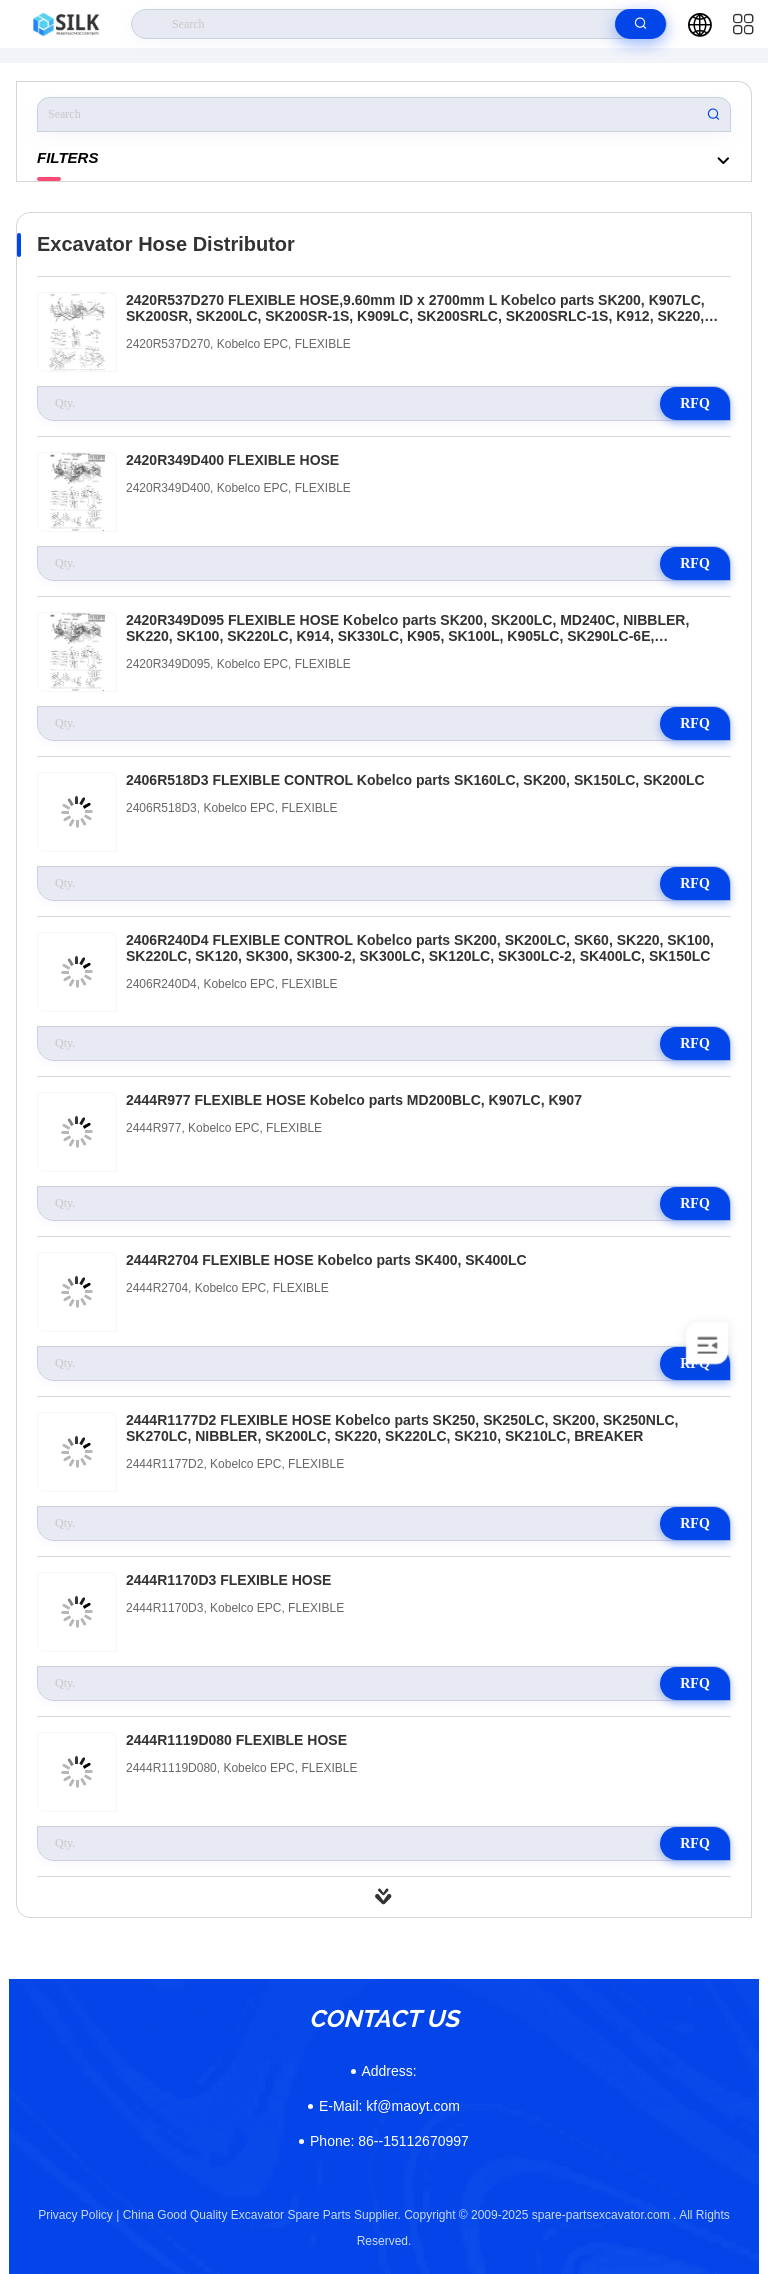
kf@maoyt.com (389, 2106)
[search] (640, 24)
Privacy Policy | (78, 2215)
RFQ (695, 403)
